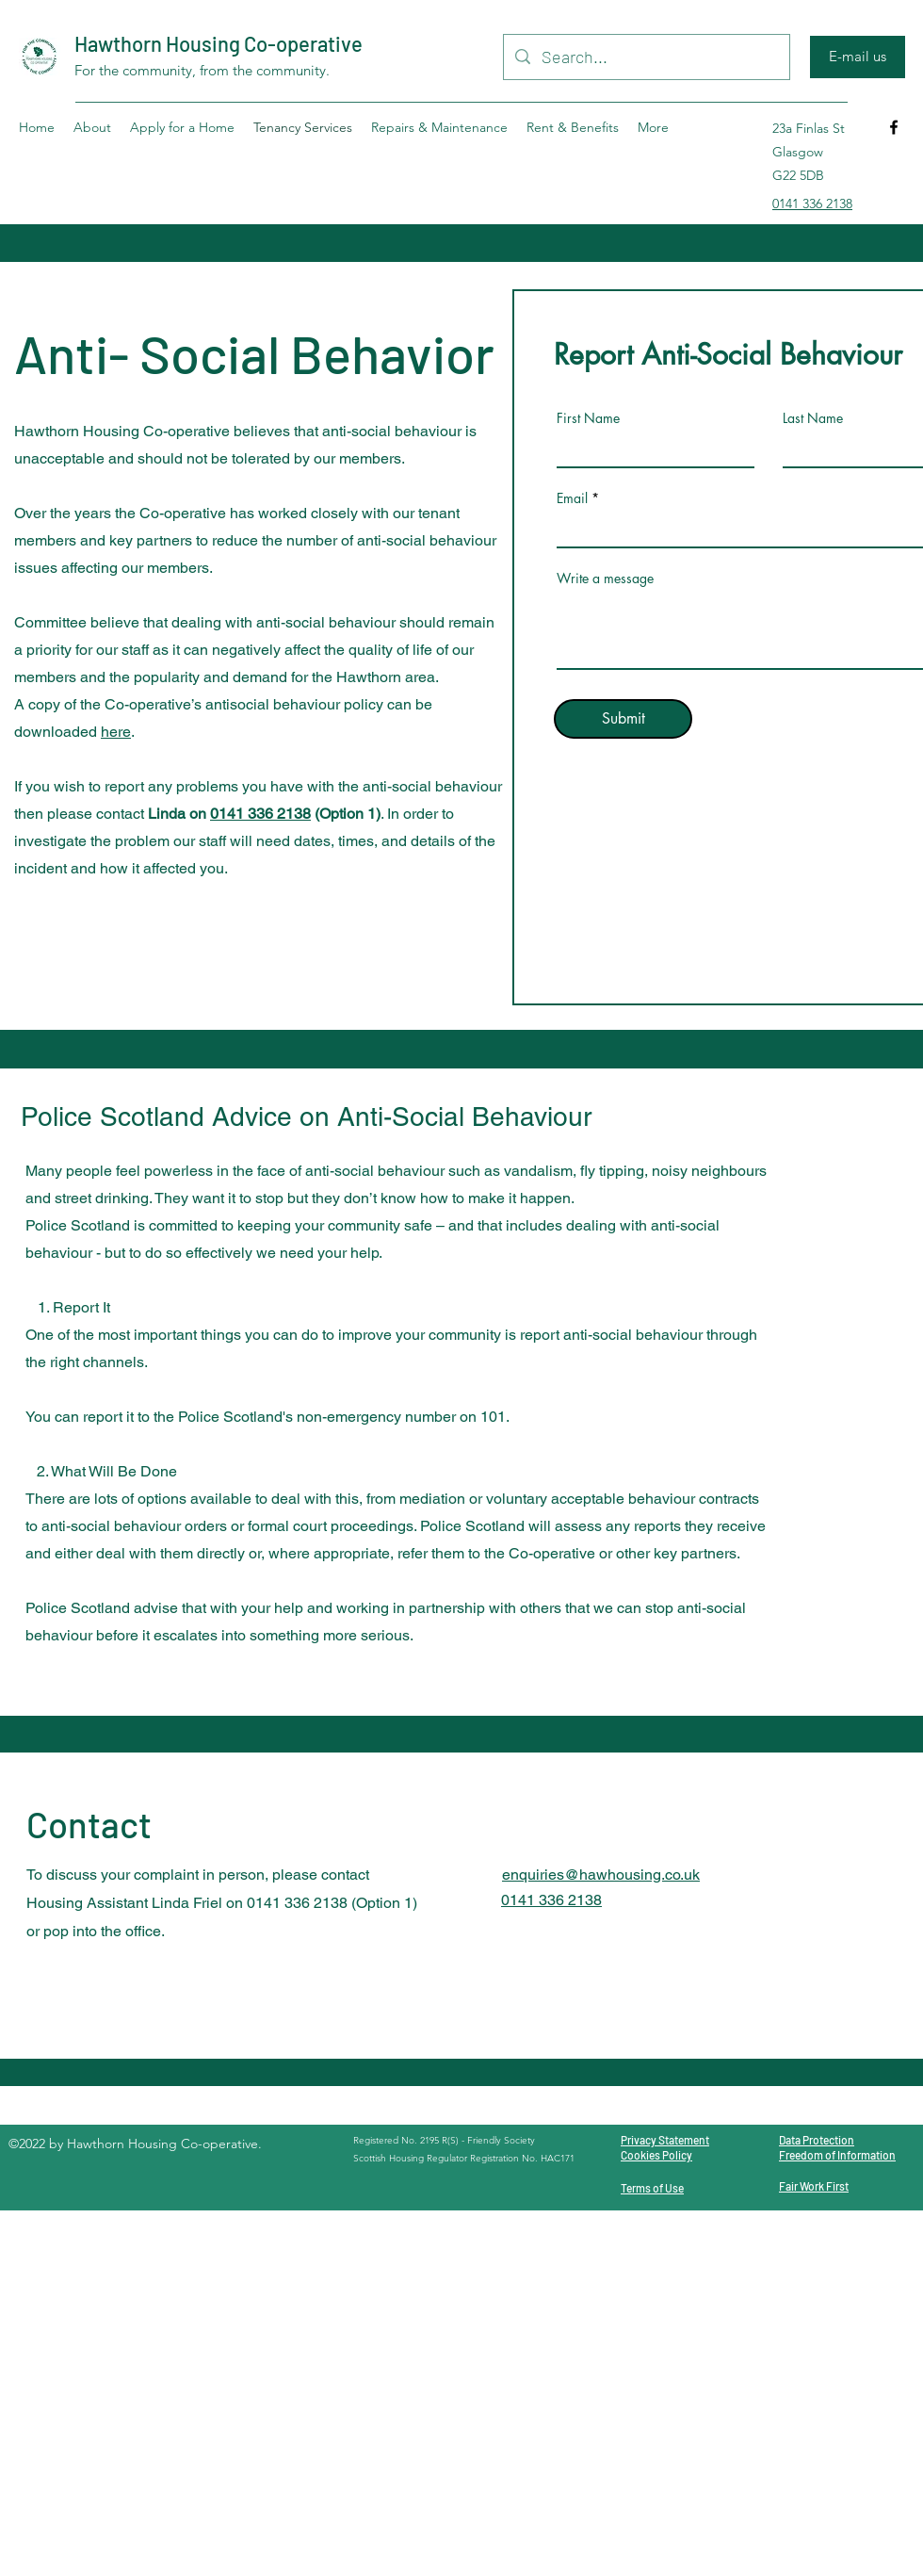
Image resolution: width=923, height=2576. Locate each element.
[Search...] (646, 57)
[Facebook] (893, 127)
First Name (588, 418)
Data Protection (816, 2139)
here (116, 732)
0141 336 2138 (260, 814)
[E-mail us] (857, 57)
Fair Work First (814, 2186)
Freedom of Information (837, 2154)
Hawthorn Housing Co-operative (218, 43)
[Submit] (623, 719)
